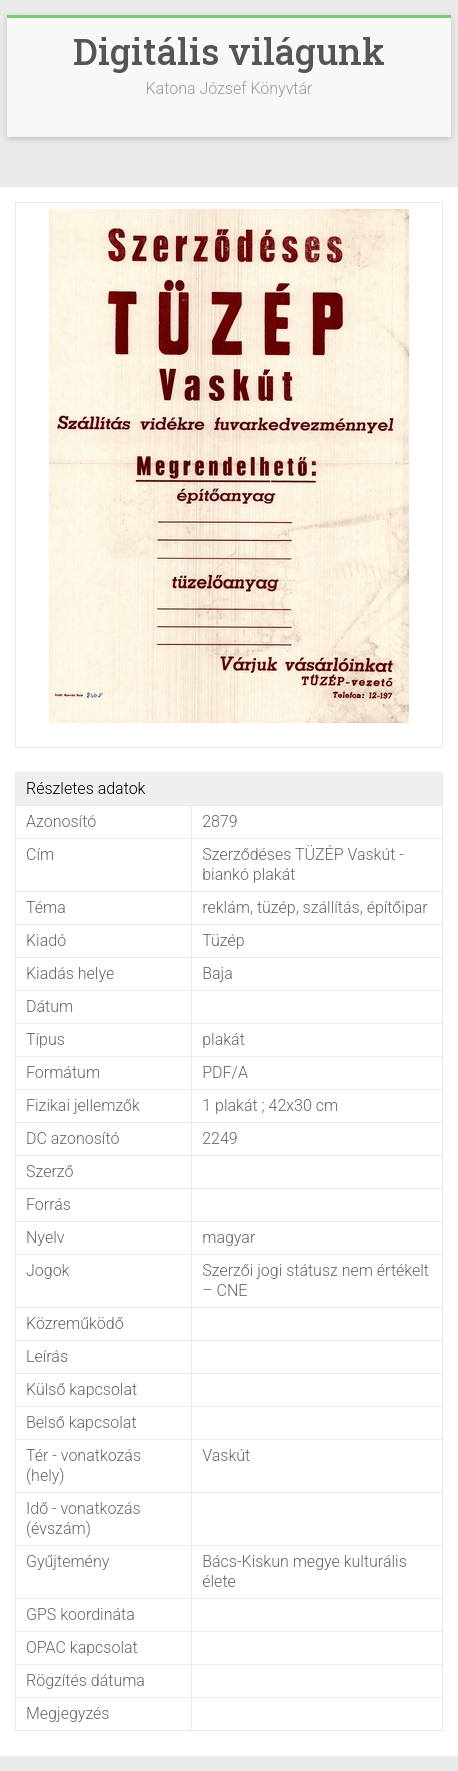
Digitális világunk (229, 51)
